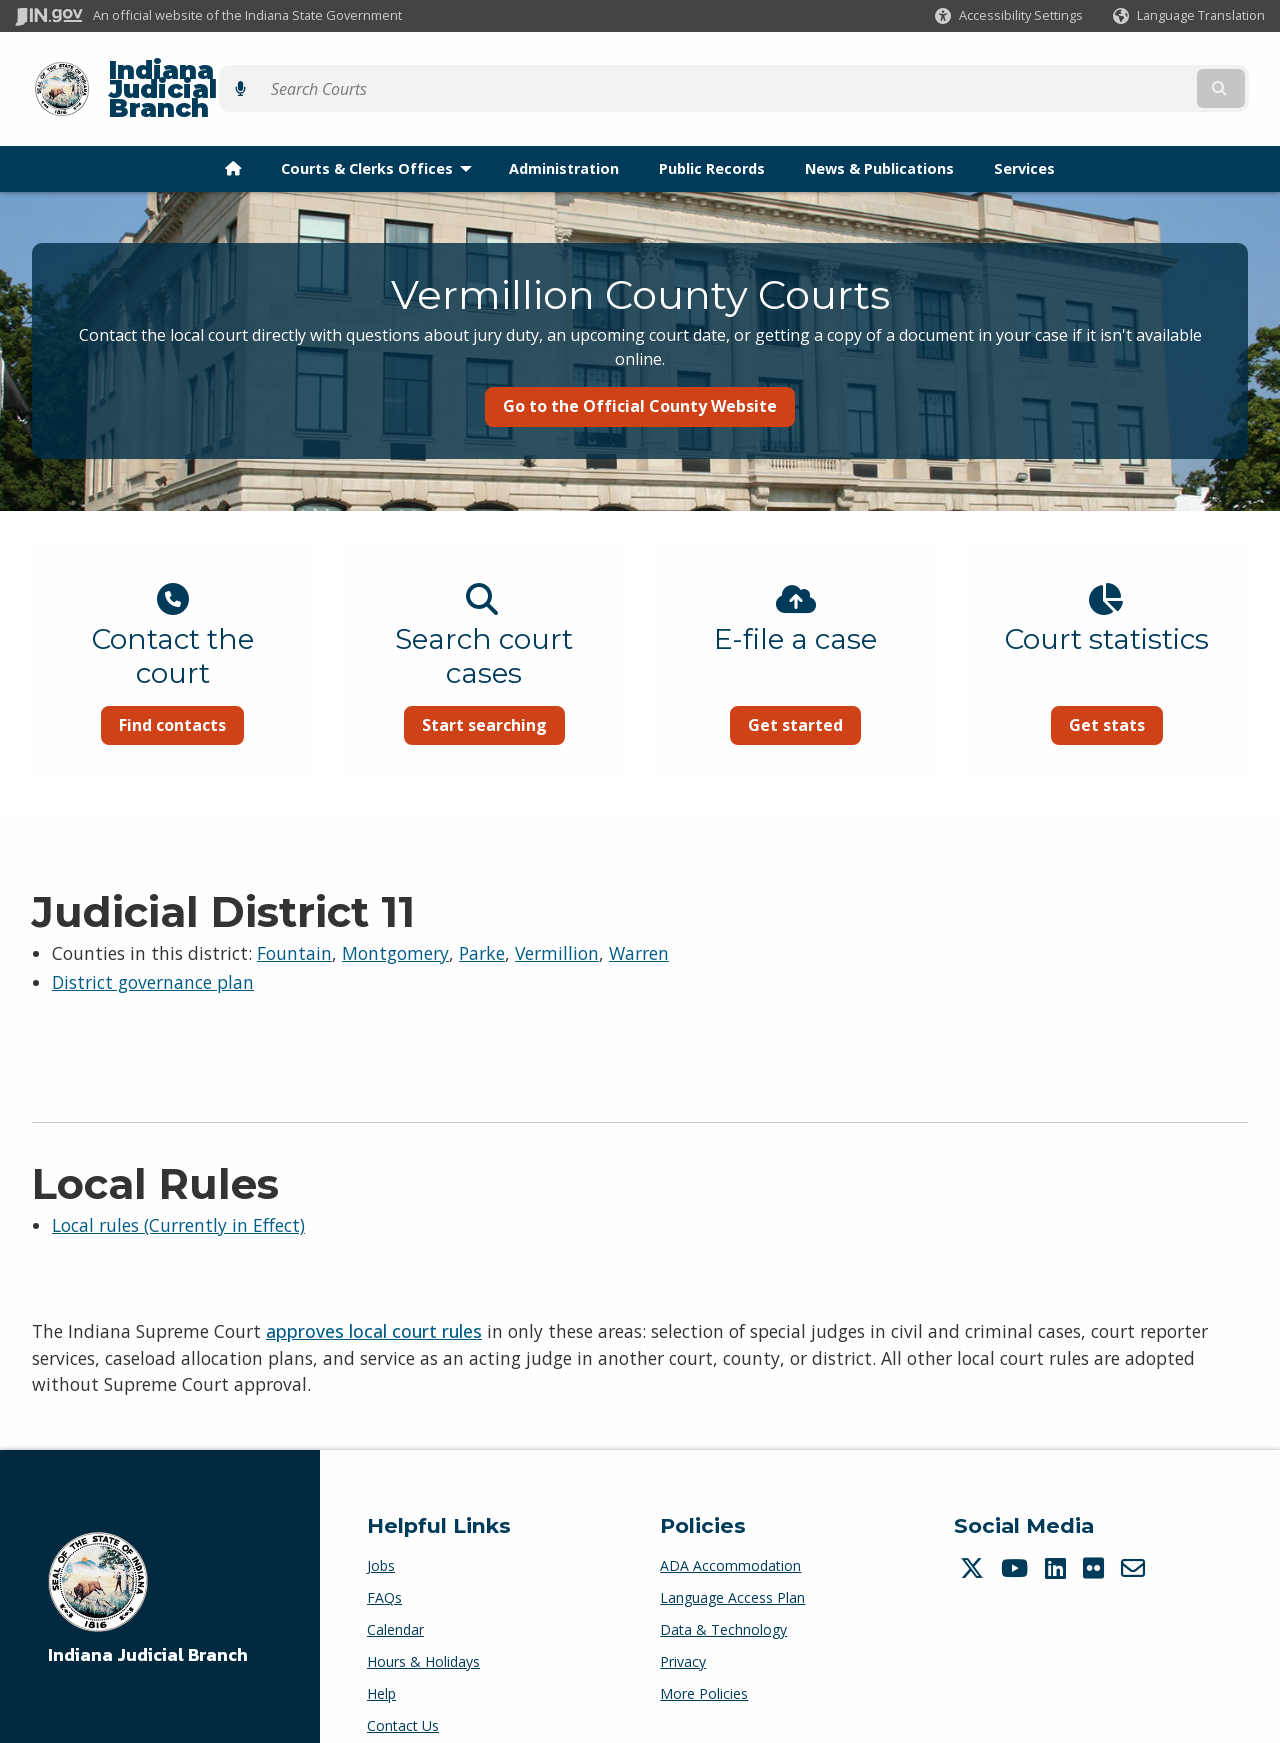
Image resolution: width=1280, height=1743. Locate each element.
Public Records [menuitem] (712, 133)
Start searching (484, 691)
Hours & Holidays (423, 1633)
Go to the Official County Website (640, 372)
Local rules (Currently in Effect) (178, 1197)
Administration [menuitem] (564, 133)
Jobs (381, 1537)
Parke (482, 925)
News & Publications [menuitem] (879, 133)
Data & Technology (723, 1601)
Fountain (294, 925)
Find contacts (172, 691)
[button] (1009, 15)
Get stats (1107, 691)
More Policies (704, 1665)
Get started (795, 691)
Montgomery (395, 925)
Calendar (395, 1601)
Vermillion (557, 925)
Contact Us (403, 1697)
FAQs (384, 1569)
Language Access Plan (732, 1569)
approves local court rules (374, 1303)
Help (381, 1665)
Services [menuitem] (1024, 133)
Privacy (683, 1633)
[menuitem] (233, 134)
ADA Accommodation (730, 1537)
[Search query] (1112, 71)
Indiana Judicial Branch (250, 71)
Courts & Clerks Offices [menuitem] (381, 133)
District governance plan (153, 954)
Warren (639, 925)
